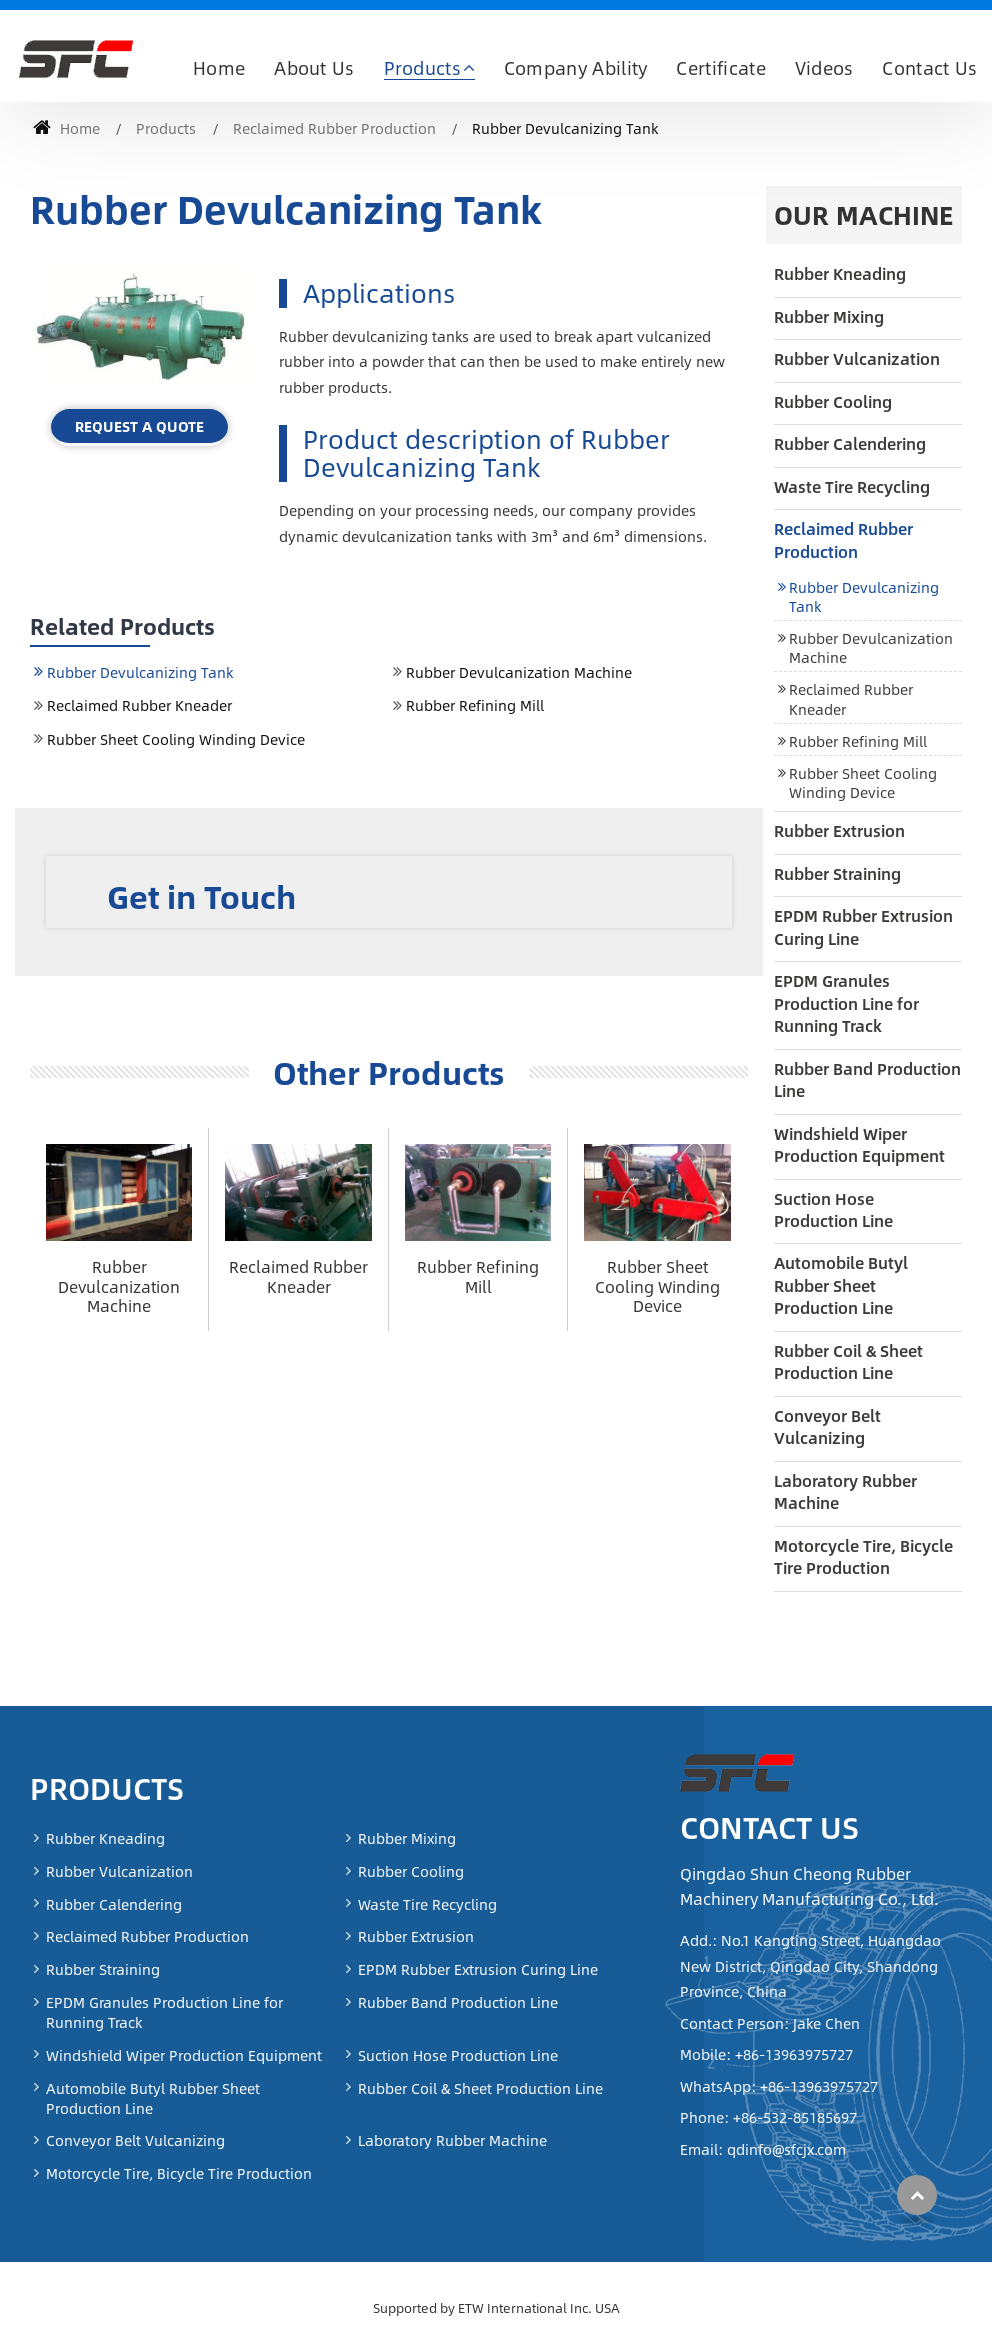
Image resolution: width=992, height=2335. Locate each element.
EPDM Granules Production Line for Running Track (846, 1003)
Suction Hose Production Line (833, 1209)
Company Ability (576, 68)
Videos (824, 68)
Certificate (721, 68)
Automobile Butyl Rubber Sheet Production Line (841, 1285)
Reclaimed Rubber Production (334, 128)
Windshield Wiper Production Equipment (859, 1144)
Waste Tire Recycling (852, 486)
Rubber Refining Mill (475, 705)
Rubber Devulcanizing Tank (140, 672)
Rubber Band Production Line (867, 1079)
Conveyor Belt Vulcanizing (827, 1426)
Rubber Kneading (840, 273)
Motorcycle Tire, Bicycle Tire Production (863, 1556)
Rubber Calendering (850, 443)
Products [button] (423, 68)
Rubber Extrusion (839, 830)
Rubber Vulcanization (857, 358)
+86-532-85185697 (793, 2117)
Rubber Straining (837, 873)
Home (219, 68)
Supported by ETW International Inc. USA (496, 2308)
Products (166, 128)
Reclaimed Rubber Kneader (139, 705)
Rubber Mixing (829, 316)
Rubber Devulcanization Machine (519, 672)
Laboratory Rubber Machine (845, 1491)
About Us (314, 68)
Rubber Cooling (833, 401)
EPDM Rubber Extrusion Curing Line (863, 926)
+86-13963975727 (792, 2054)
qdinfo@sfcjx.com (784, 2149)
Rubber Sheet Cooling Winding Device (176, 739)
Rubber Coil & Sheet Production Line (848, 1361)
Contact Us (929, 68)
